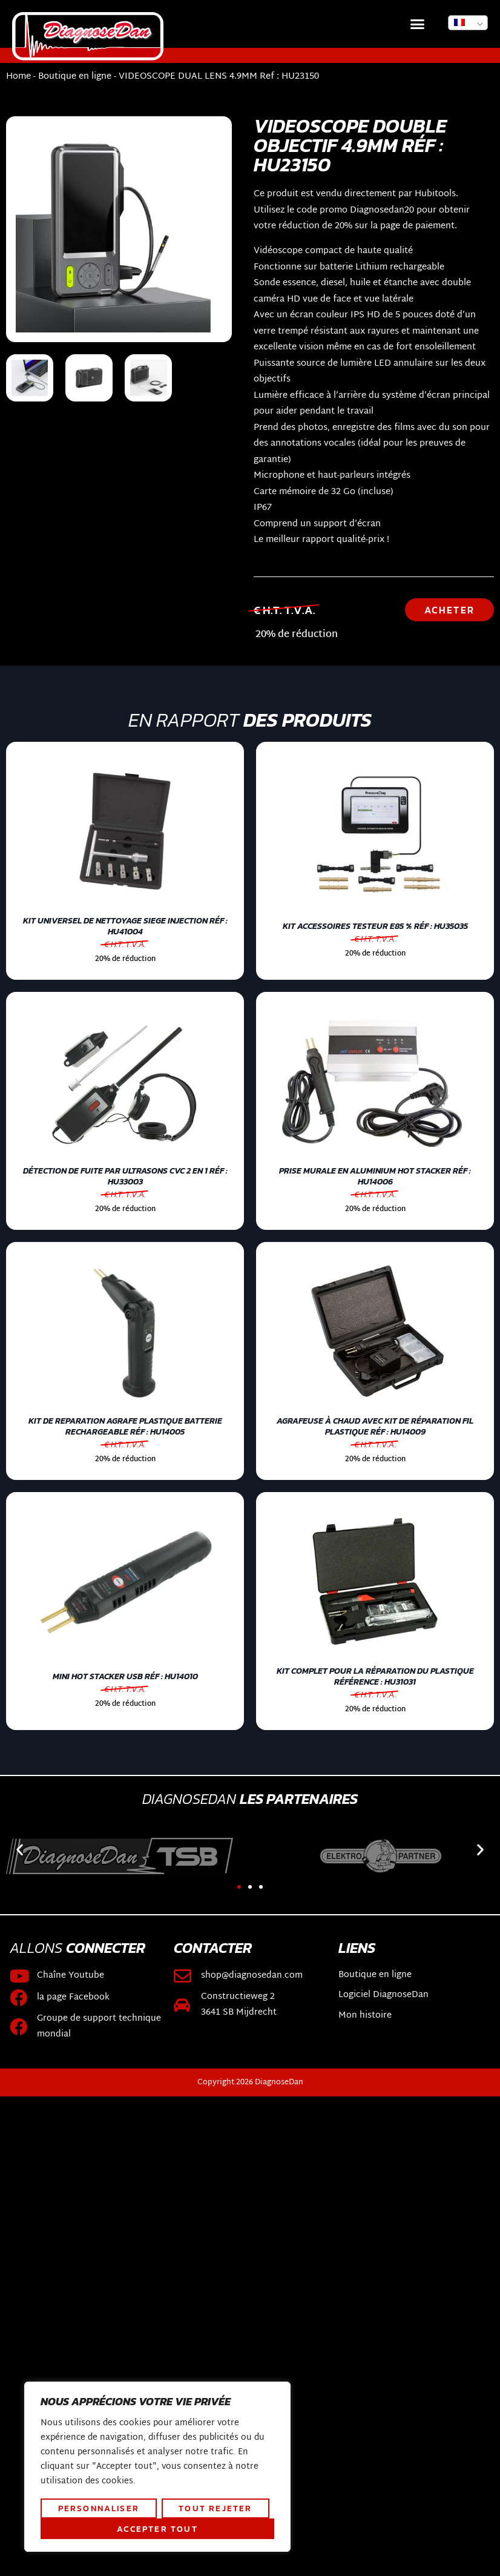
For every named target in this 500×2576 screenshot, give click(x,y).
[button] (417, 24)
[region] (157, 2467)
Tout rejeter (215, 2508)
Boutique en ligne (74, 76)
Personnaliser (99, 2508)
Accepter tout (157, 2528)
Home (18, 76)
